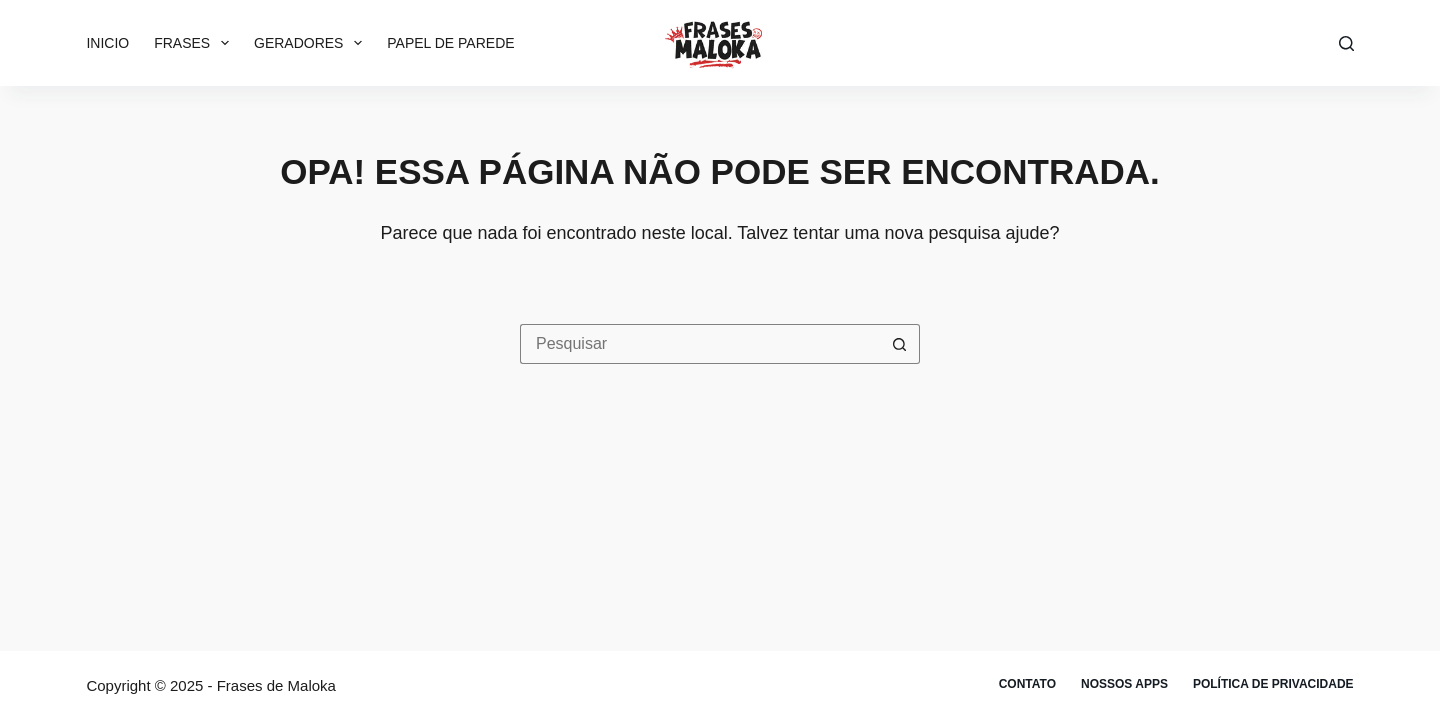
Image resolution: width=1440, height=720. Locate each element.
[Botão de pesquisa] (900, 344)
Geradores (312, 43)
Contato (1027, 684)
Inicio (107, 43)
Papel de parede (450, 43)
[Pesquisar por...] (700, 344)
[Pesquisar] (1346, 43)
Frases (195, 43)
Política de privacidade (1273, 684)
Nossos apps (1124, 684)
